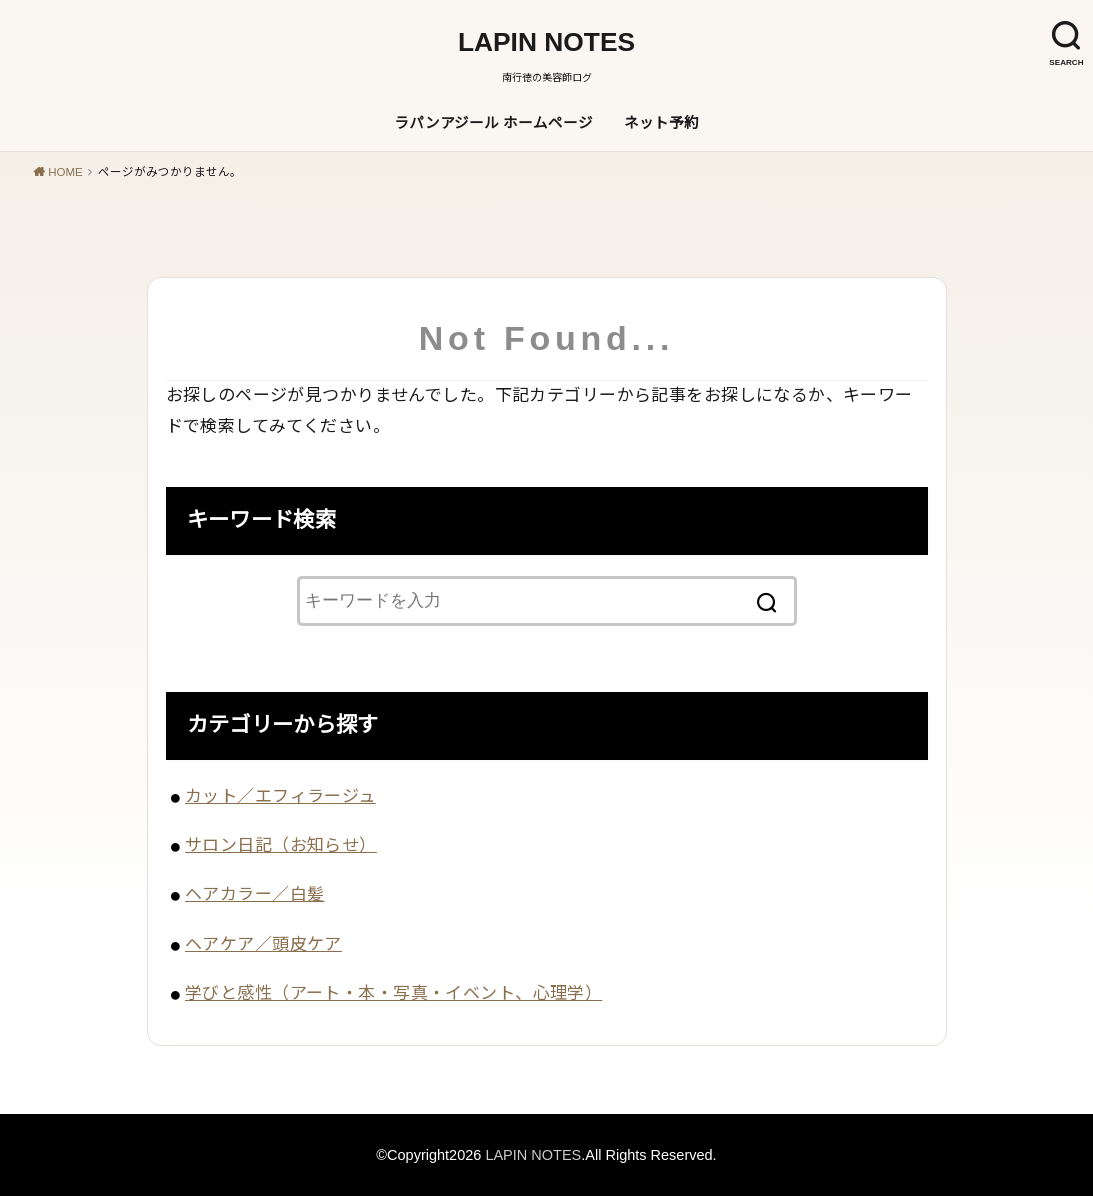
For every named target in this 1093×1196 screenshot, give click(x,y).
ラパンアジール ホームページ (493, 123)
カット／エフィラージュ (280, 796)
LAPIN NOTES (546, 42)
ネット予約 (661, 123)
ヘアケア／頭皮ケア (263, 944)
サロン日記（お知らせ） (281, 845)
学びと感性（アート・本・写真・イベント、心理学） (393, 993)
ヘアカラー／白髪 (254, 894)
